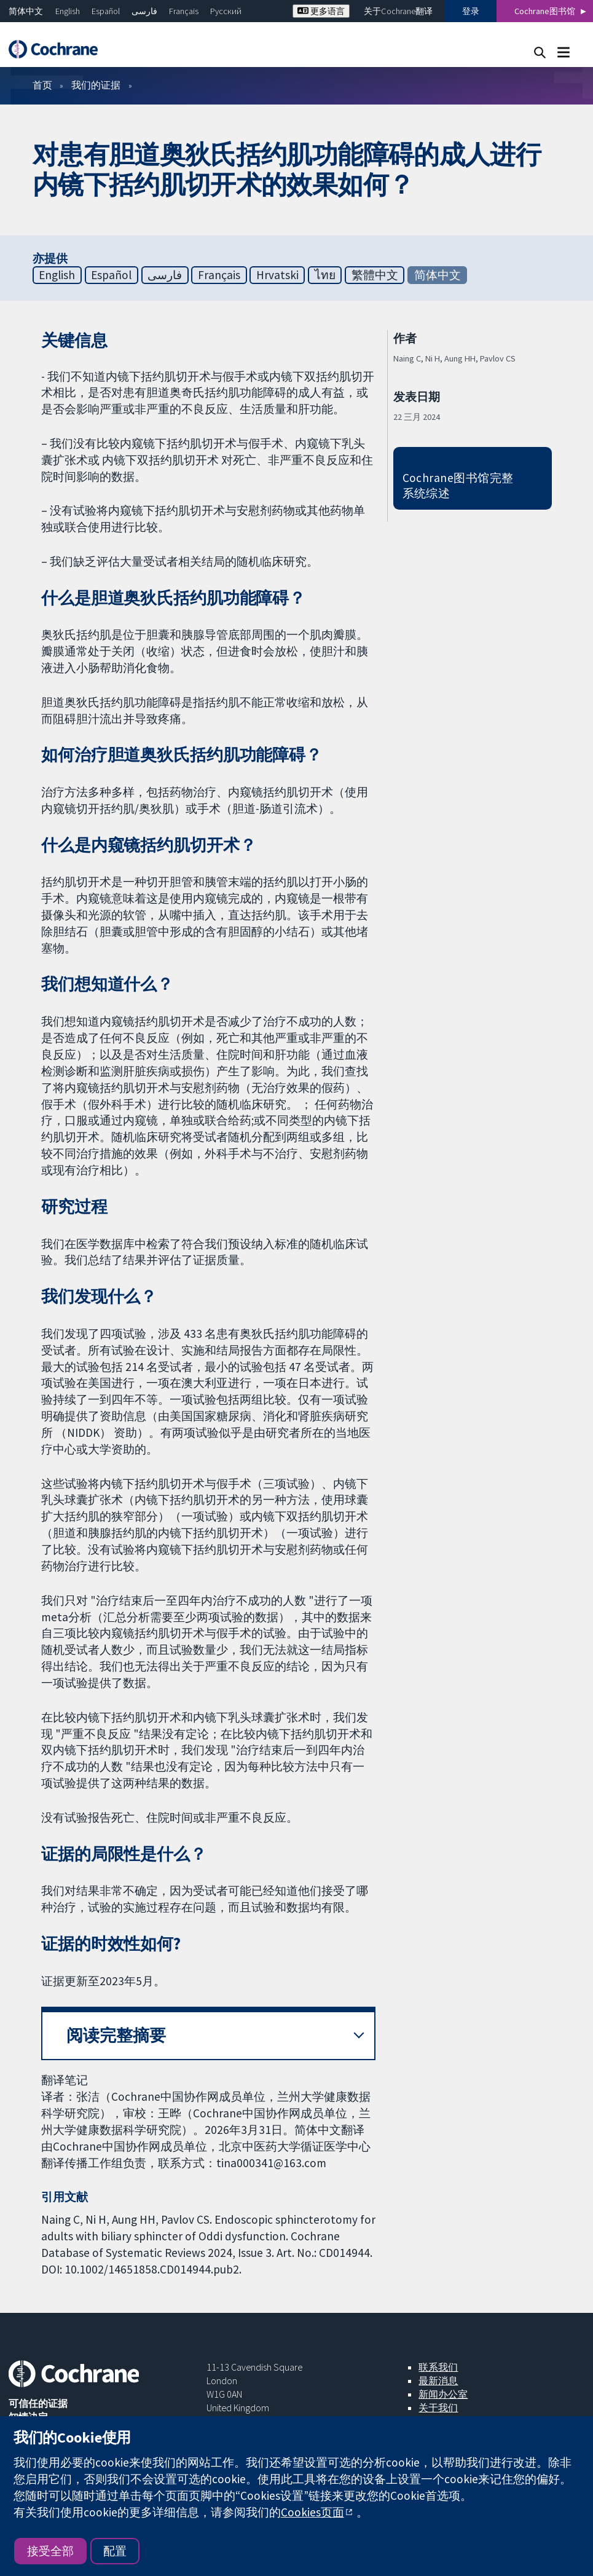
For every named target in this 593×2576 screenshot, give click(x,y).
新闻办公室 (443, 2394)
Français (183, 11)
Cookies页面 (312, 2512)
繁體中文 (374, 274)
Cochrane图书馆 (544, 11)
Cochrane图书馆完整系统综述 (458, 485)
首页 (42, 85)
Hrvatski (277, 274)
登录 (470, 11)
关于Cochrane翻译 (398, 11)
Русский (226, 11)
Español (106, 11)
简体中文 (26, 11)
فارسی (144, 11)
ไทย (325, 274)
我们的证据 (95, 85)
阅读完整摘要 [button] (116, 2035)
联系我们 (438, 2367)
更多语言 (321, 11)
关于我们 (438, 2407)
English (67, 11)
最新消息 (438, 2380)
